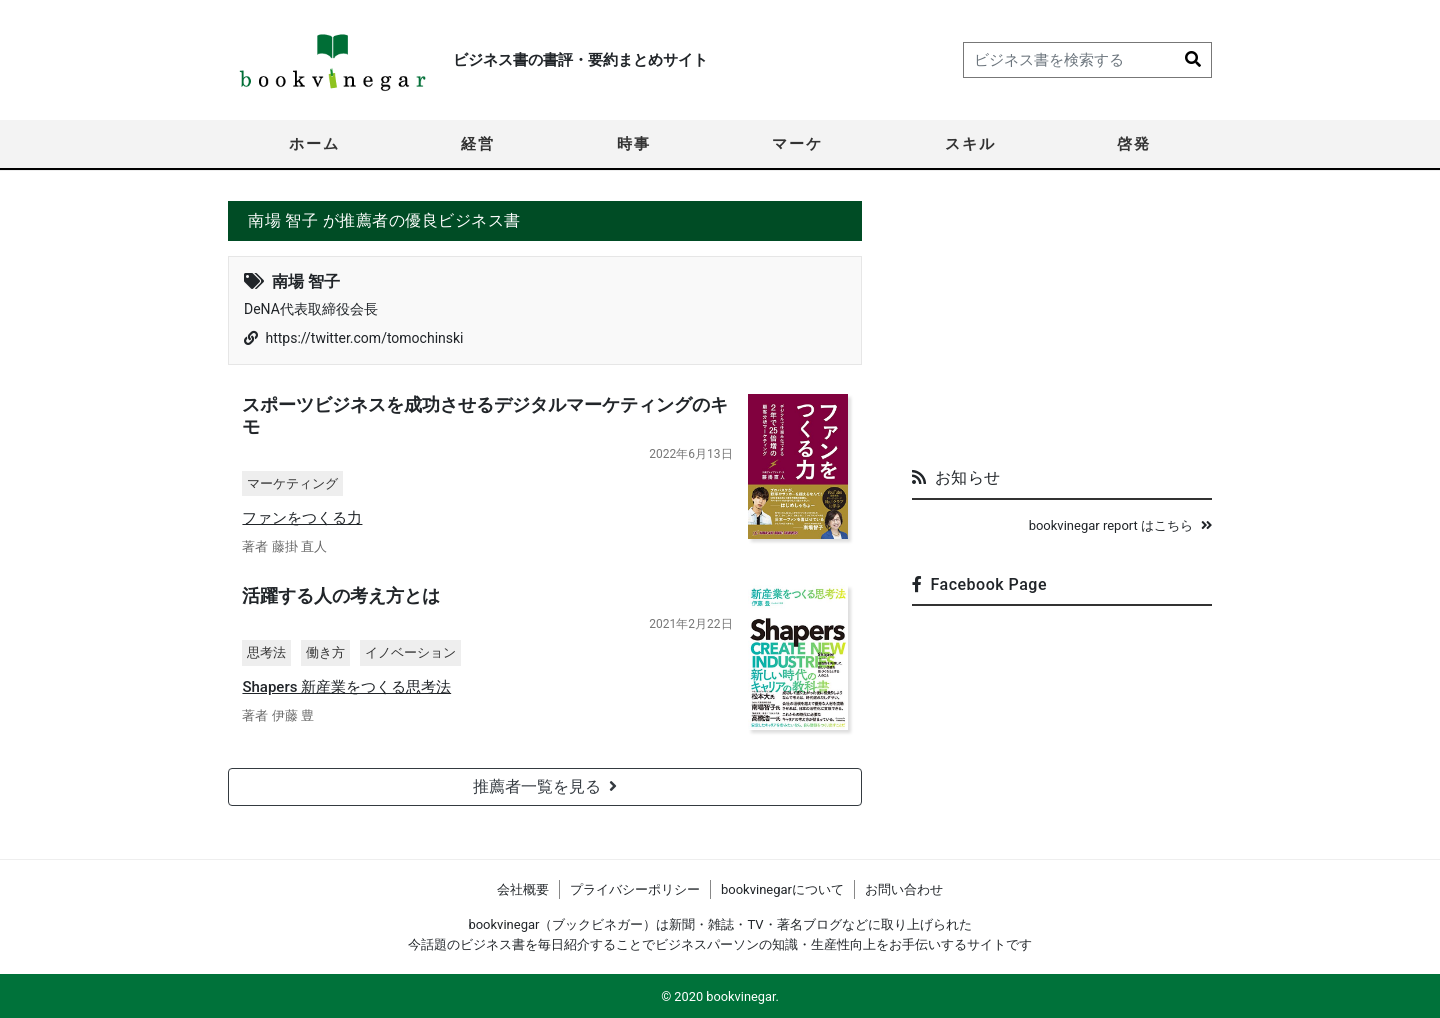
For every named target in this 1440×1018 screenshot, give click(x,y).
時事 (634, 144)
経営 (478, 144)
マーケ (797, 144)
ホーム (314, 144)
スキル (970, 144)
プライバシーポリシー (635, 889)
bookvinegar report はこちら (1120, 525)
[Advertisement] (1062, 326)
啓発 (1134, 144)
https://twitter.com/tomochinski (364, 338)
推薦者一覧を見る (545, 788)
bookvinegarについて (782, 889)
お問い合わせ (904, 889)
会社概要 (523, 889)
